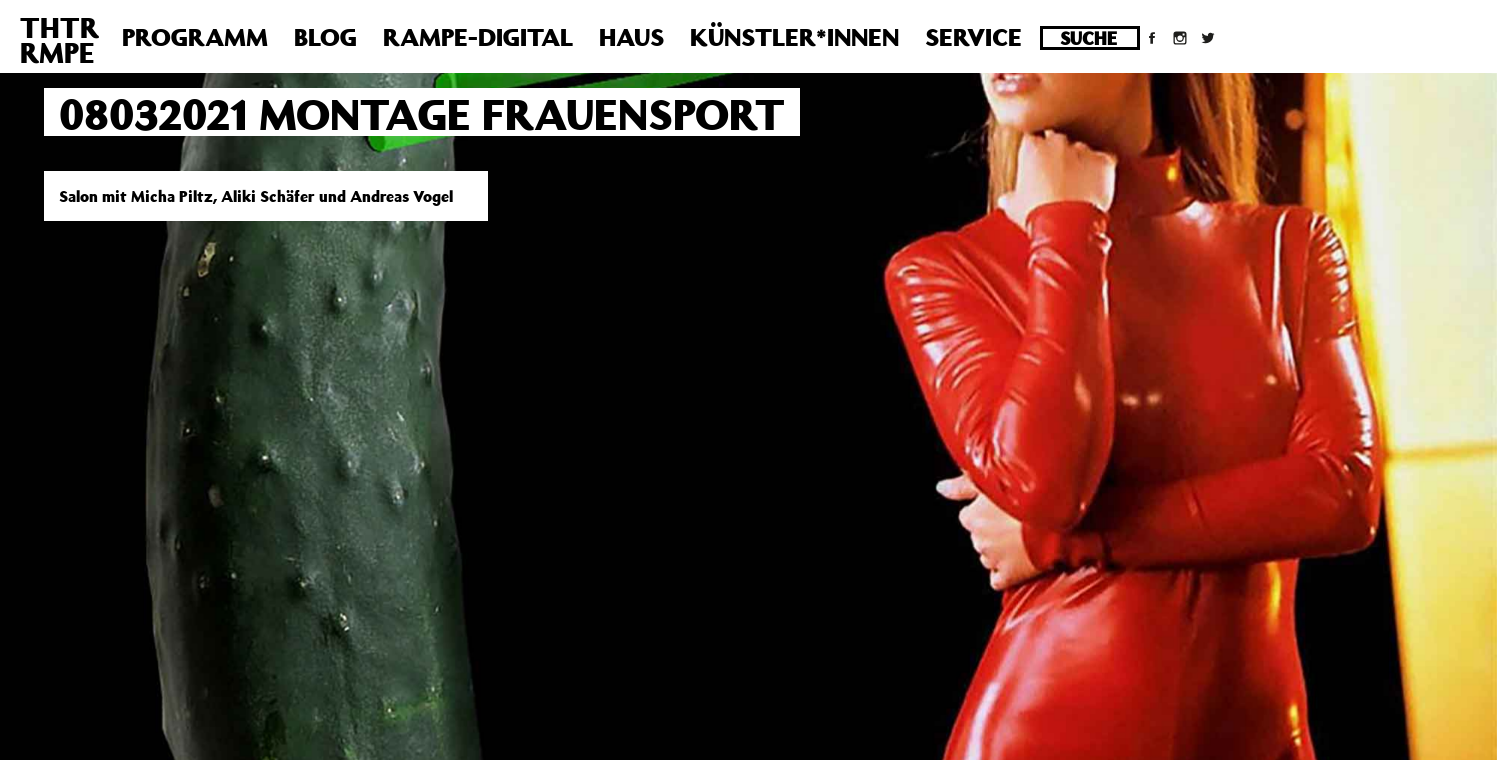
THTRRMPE (59, 40)
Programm (195, 37)
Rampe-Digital (478, 37)
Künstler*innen (794, 37)
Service (973, 37)
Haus (631, 37)
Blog (325, 37)
